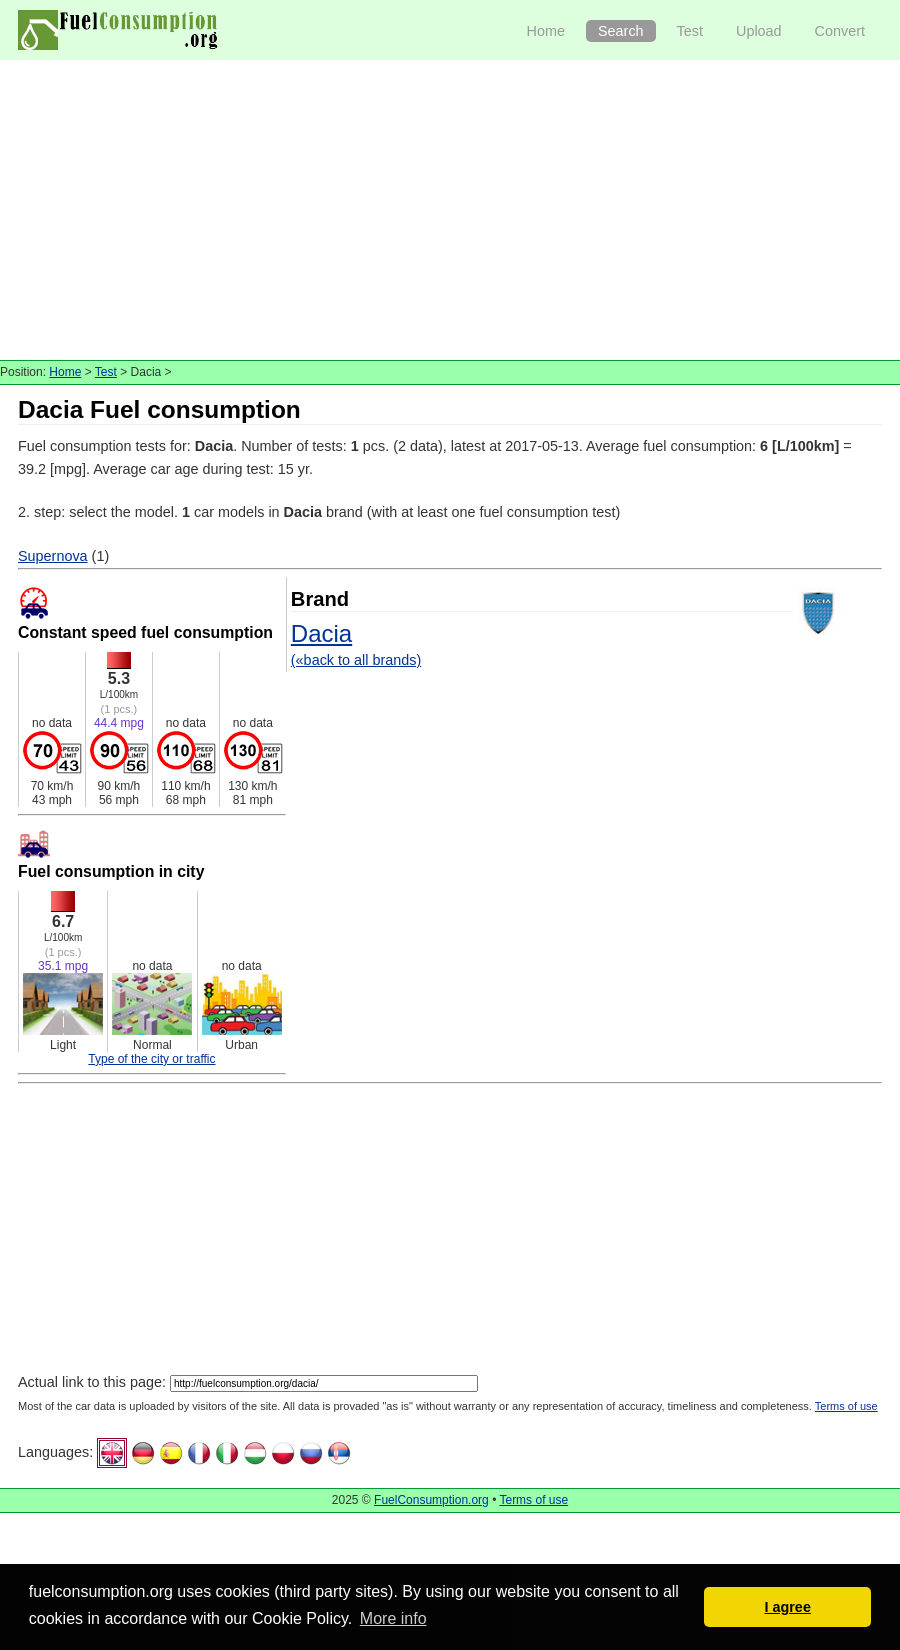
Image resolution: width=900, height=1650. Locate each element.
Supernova (53, 556)
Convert (840, 31)
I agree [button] (787, 1607)
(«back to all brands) (356, 660)
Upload (759, 31)
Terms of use (846, 1406)
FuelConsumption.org (431, 1500)
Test (690, 31)
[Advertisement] (450, 210)
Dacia (321, 633)
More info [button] (393, 1618)
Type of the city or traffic (151, 1059)
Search (621, 31)
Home (546, 31)
